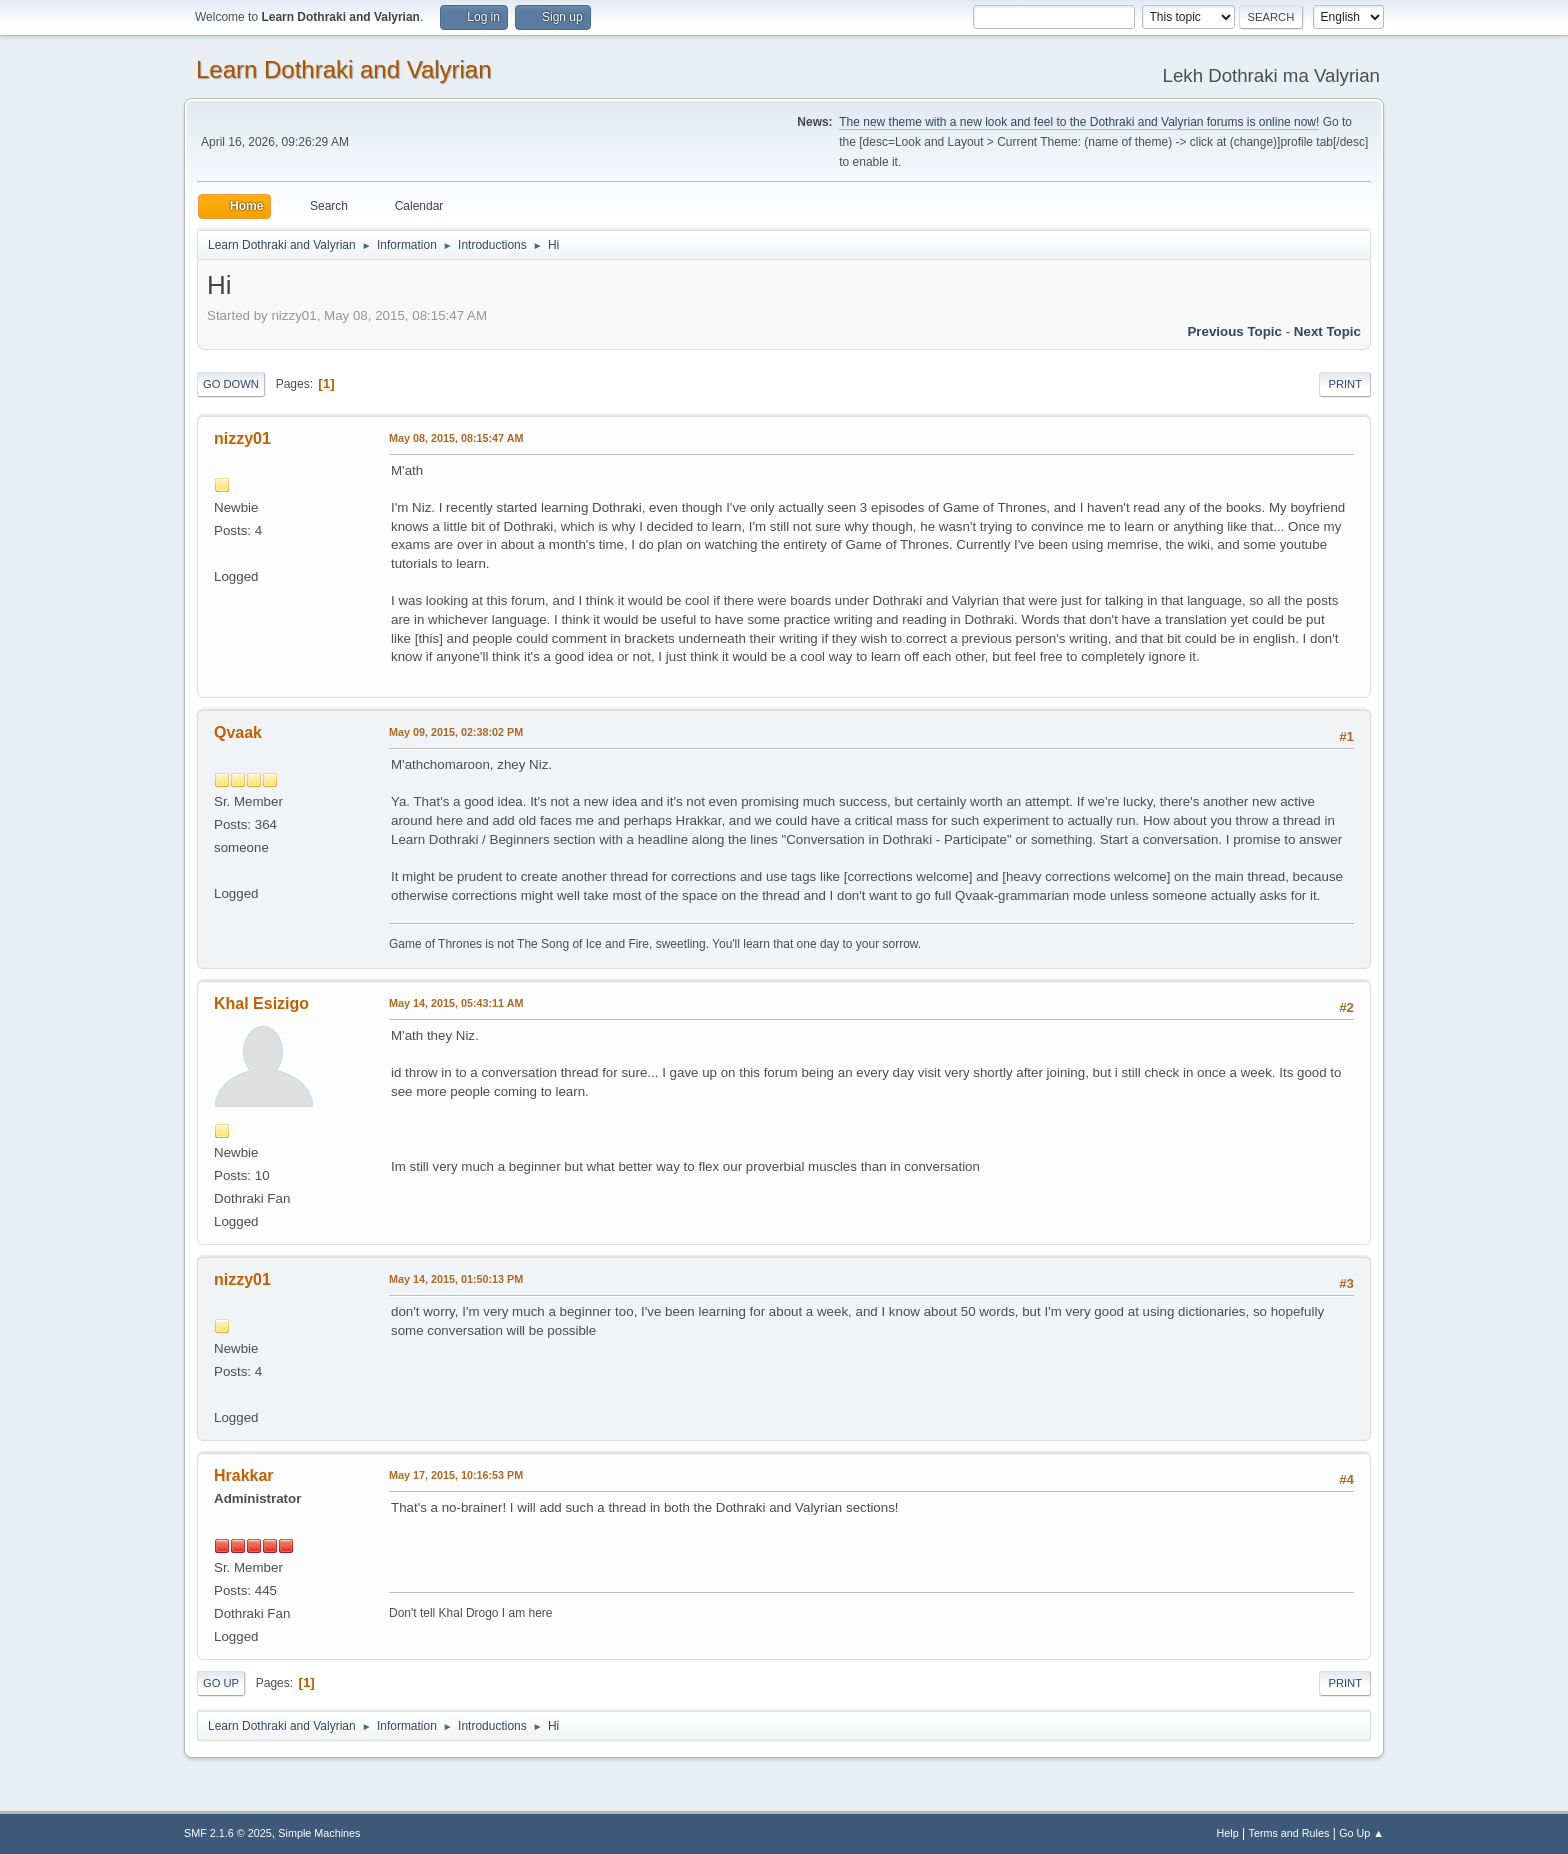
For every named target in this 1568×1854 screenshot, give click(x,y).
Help (1228, 1833)
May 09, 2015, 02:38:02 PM (456, 732)
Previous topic (1234, 331)
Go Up (221, 1683)
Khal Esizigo (261, 1003)
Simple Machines (319, 1833)
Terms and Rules (1289, 1833)
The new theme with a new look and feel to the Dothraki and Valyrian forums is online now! (1079, 122)
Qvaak (238, 732)
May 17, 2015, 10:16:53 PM (456, 1475)
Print (1345, 384)
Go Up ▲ (1361, 1833)
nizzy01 (242, 438)
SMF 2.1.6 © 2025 (228, 1833)
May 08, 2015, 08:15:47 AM (456, 438)
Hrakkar (244, 1475)
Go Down (231, 384)
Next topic (1327, 331)
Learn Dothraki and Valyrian (344, 69)
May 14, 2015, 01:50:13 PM (456, 1279)
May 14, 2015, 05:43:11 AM (456, 1003)
